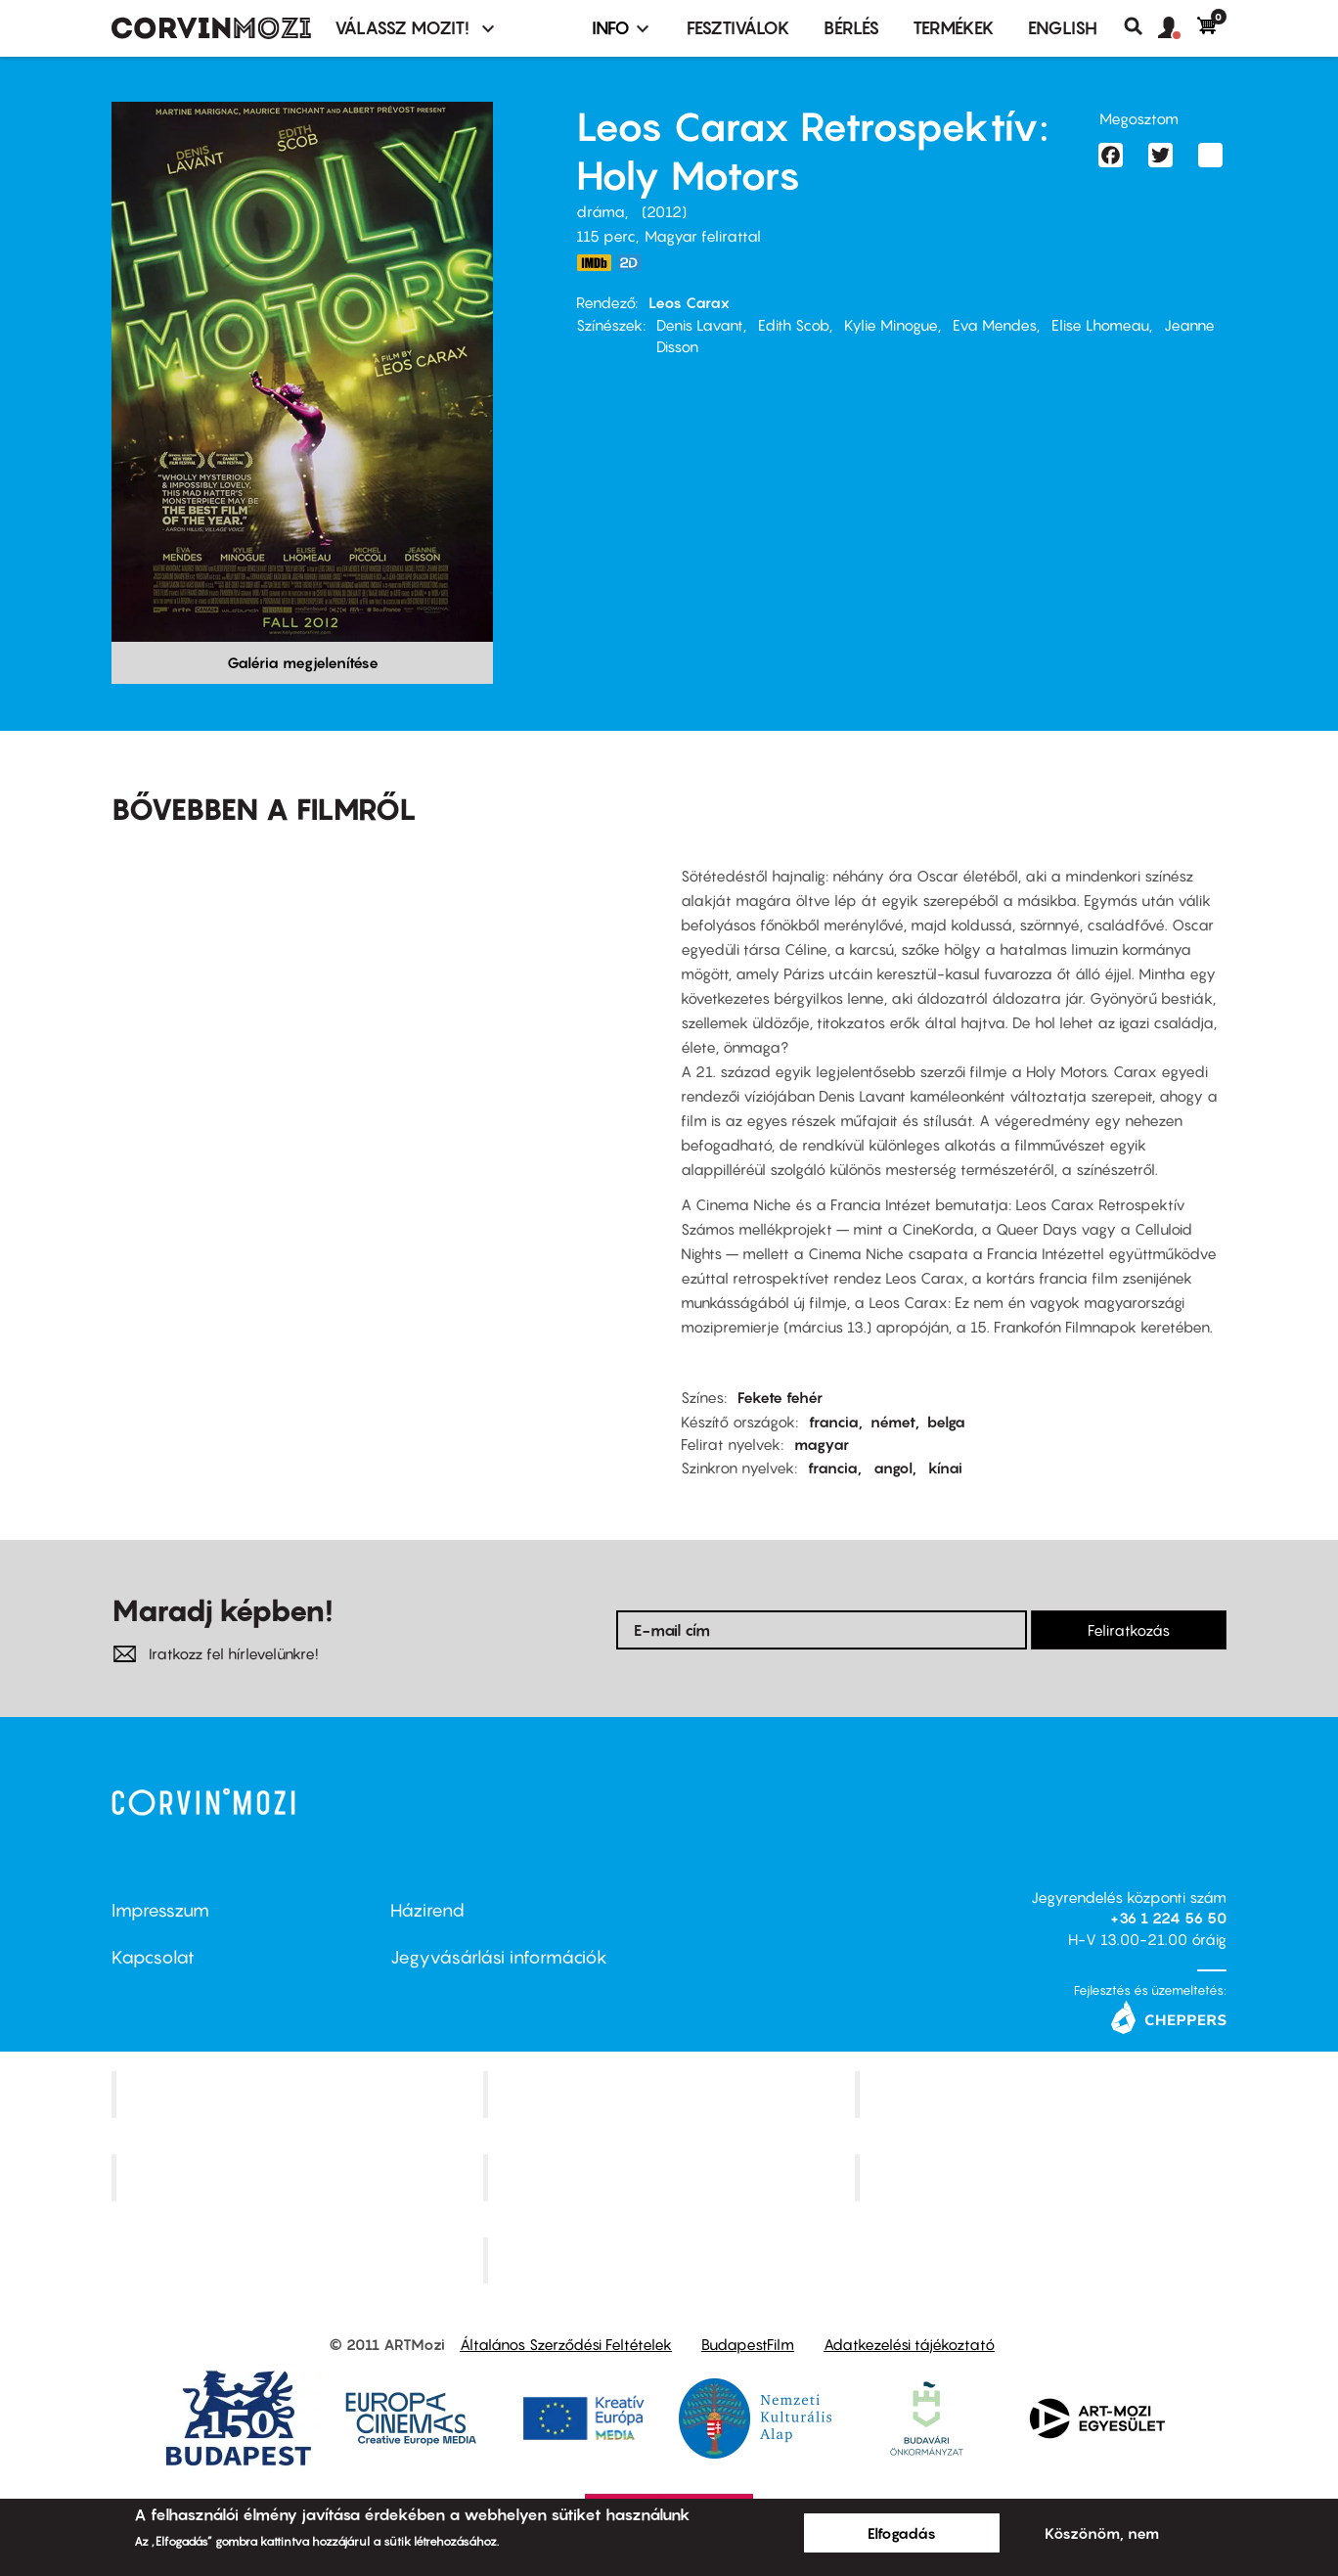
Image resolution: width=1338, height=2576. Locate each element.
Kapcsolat (153, 1957)
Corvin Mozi (299, 2093)
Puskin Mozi (299, 2177)
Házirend (427, 1910)
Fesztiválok (738, 28)
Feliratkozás (1129, 1630)
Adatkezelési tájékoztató (909, 2344)
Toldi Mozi (671, 2260)
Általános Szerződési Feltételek (566, 2344)
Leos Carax (689, 302)
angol (893, 1467)
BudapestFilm (747, 2344)
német (892, 1421)
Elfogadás (902, 2533)
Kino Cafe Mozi (671, 2093)
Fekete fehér (780, 1397)
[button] (1177, 28)
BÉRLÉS (851, 28)
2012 (664, 211)
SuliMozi (671, 2177)
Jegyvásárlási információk (498, 1957)
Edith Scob (793, 325)
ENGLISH (1062, 28)
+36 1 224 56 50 (1168, 1917)
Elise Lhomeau (1100, 325)
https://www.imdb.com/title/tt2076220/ (593, 262)
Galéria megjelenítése (303, 662)
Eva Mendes (995, 325)
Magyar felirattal (703, 236)
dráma (600, 211)
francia (834, 1421)
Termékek (954, 28)
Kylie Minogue (891, 325)
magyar (821, 1444)
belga (946, 1421)
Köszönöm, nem (1102, 2533)
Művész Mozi (1043, 2093)
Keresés (1141, 26)
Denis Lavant (699, 325)
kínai (945, 1467)
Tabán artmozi (1042, 2177)
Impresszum (160, 1910)
